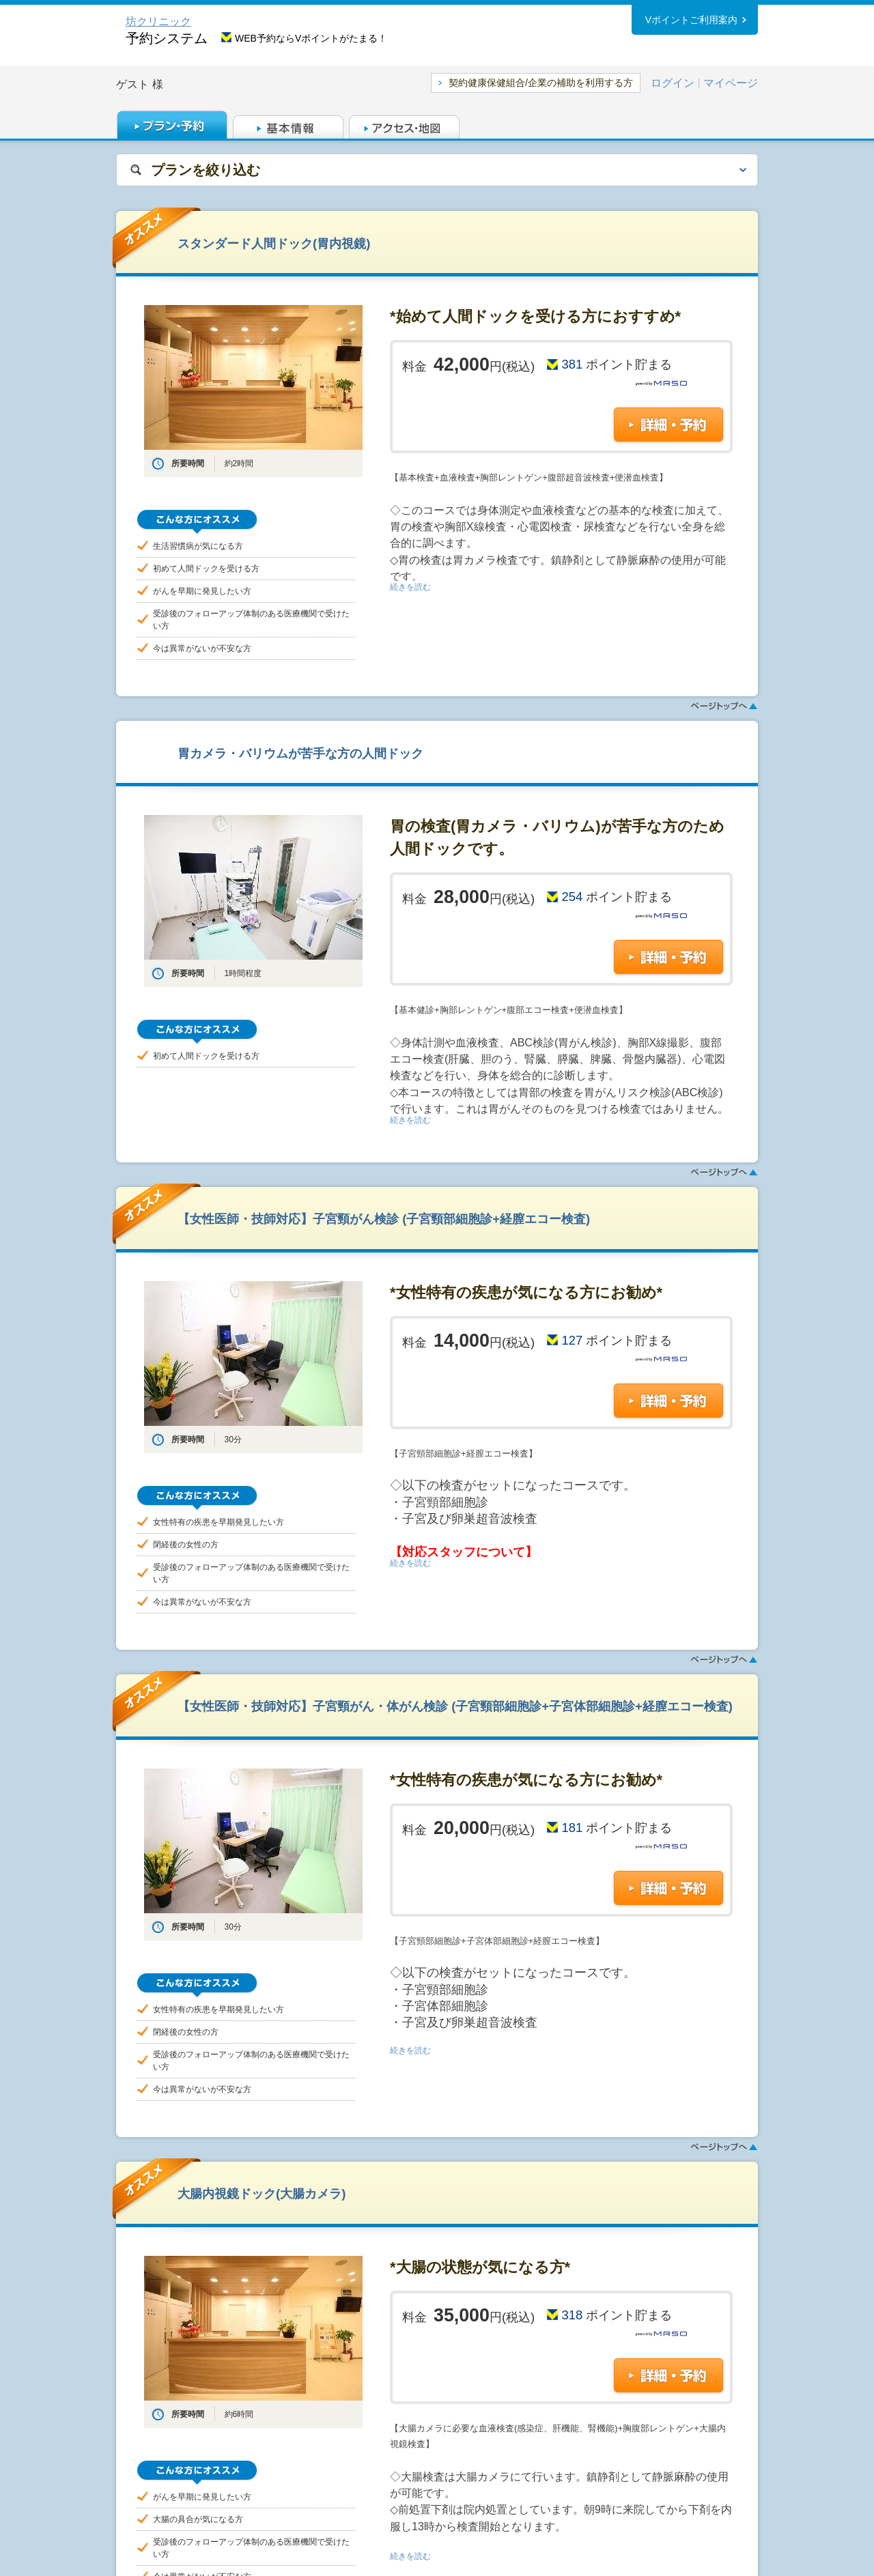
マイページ (730, 83)
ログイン (672, 83)
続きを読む (410, 587)
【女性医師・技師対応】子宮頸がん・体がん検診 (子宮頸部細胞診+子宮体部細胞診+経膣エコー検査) (455, 1706)
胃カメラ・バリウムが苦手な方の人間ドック (300, 753)
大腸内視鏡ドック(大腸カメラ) (262, 2193)
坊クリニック (158, 21)
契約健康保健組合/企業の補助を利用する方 (541, 82)
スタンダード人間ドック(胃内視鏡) (274, 243)
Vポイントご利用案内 (691, 19)
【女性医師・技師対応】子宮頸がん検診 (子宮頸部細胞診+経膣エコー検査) (384, 1219)
